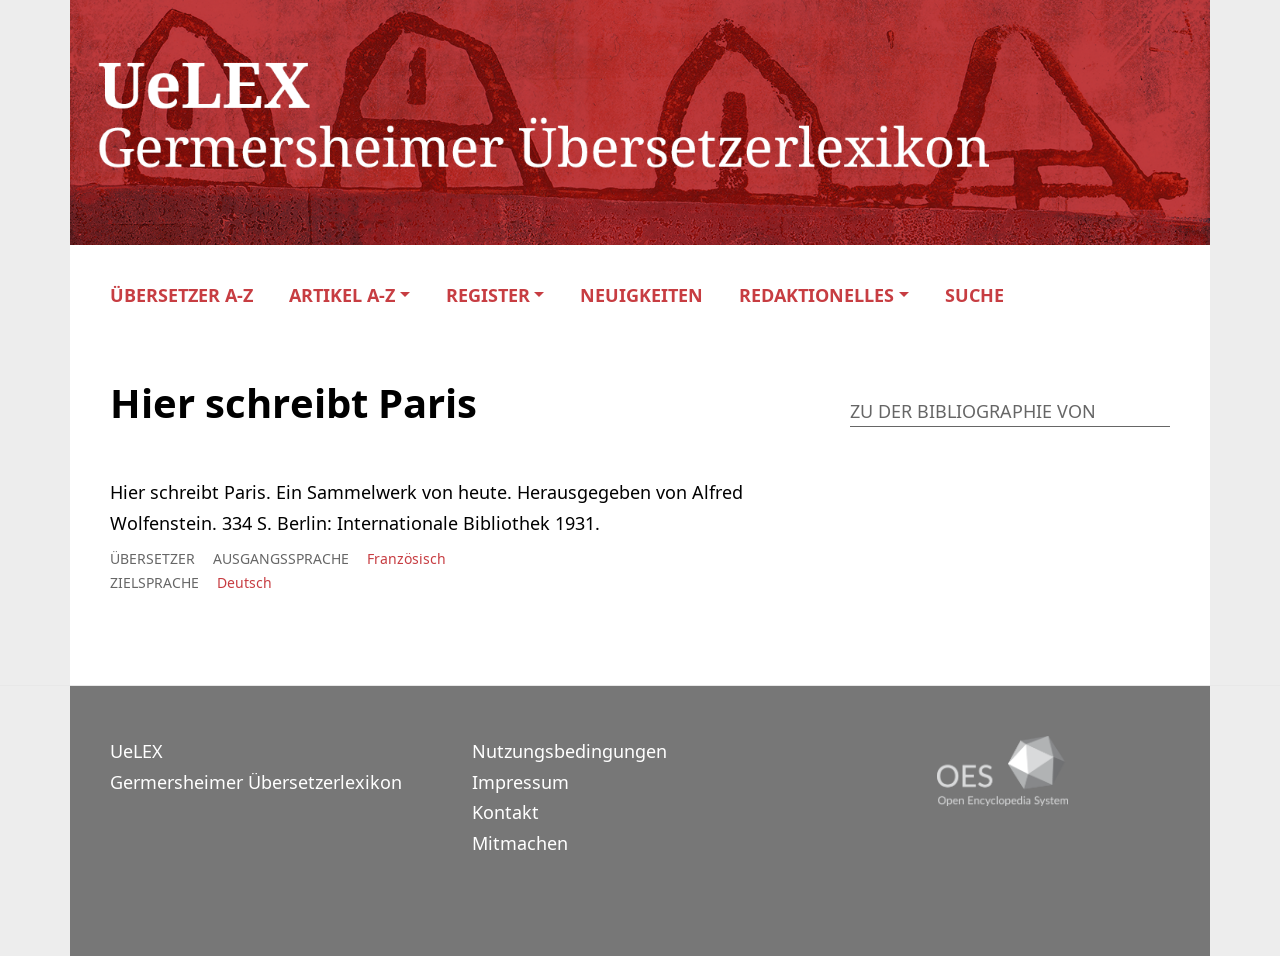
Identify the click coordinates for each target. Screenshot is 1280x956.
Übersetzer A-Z (181, 295)
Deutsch (244, 582)
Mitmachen (520, 843)
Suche (974, 295)
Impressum (520, 782)
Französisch (406, 558)
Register (488, 295)
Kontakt (505, 812)
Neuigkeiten (641, 295)
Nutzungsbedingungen (569, 751)
